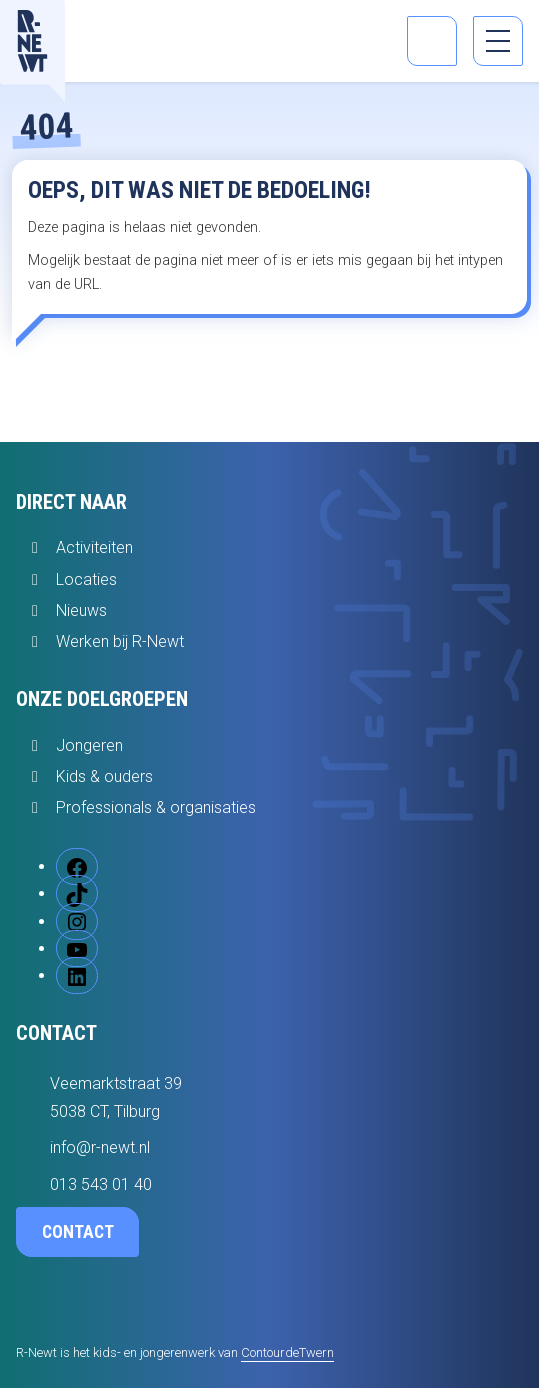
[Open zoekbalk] (432, 41)
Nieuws (81, 610)
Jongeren (89, 745)
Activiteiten (94, 547)
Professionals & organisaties (156, 807)
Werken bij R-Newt (120, 641)
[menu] (498, 41)
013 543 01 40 (101, 1184)
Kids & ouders (104, 776)
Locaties (86, 579)
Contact (78, 1232)
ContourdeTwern (287, 1352)
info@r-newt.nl (100, 1147)
